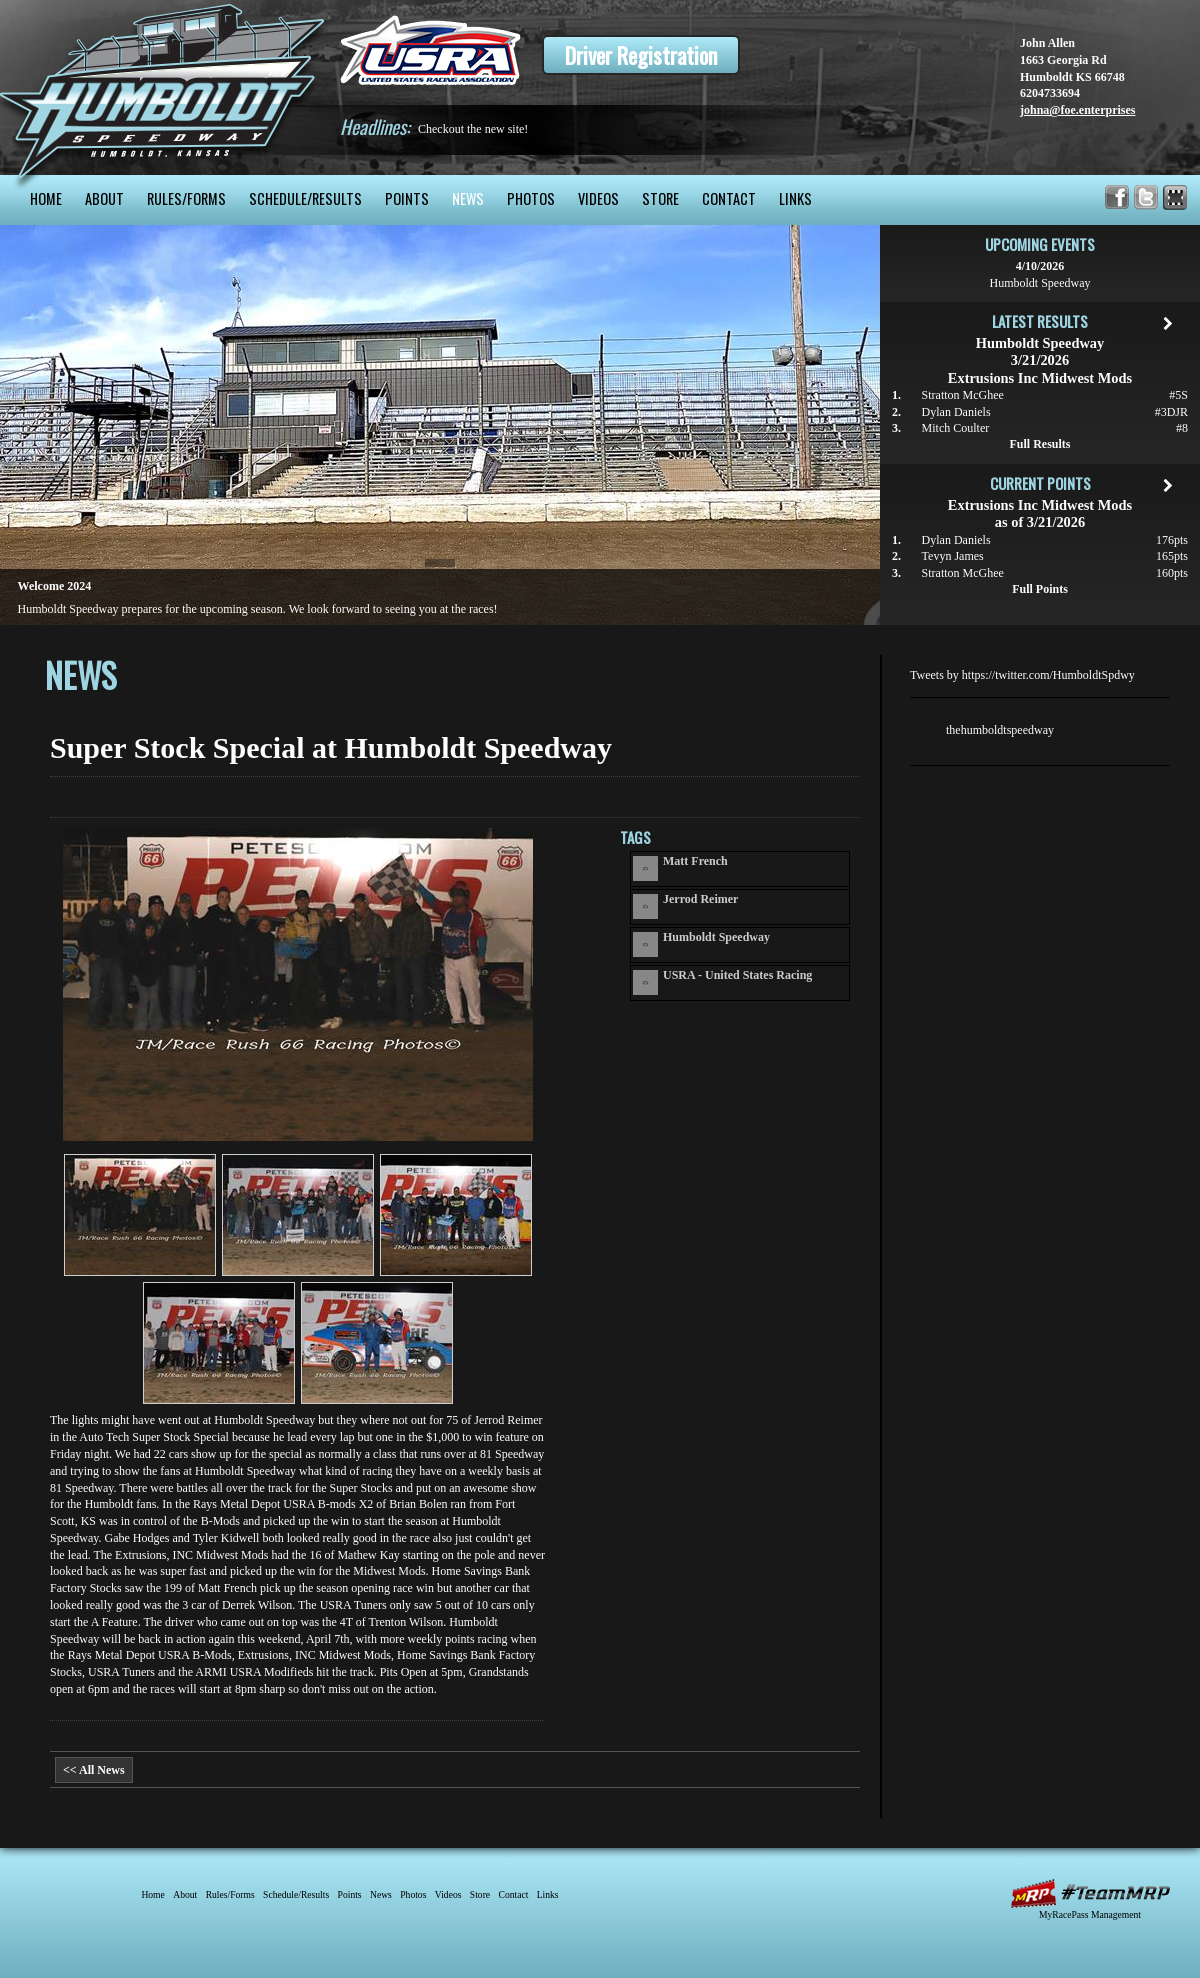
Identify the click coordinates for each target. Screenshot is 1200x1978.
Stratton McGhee (963, 395)
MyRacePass (1090, 1893)
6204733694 (1050, 93)
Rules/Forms (186, 198)
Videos (598, 198)
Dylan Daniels (956, 412)
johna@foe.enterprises (1077, 110)
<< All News (94, 1770)
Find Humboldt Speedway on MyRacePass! (1175, 197)
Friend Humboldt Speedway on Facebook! (1117, 197)
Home (46, 198)
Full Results (1039, 444)
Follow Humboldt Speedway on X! (1146, 197)
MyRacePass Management (1090, 1914)
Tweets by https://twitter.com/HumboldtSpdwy (1022, 675)
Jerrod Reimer (700, 899)
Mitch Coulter (956, 428)
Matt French (695, 861)
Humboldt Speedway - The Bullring (162, 87)
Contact (729, 198)
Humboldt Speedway (716, 937)
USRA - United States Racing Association (737, 975)
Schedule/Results (305, 198)
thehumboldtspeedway (1000, 730)
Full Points (1040, 589)
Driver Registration (641, 55)
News (468, 198)
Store (660, 198)
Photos (531, 198)
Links (795, 198)
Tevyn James (953, 556)
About (104, 198)
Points (407, 198)
